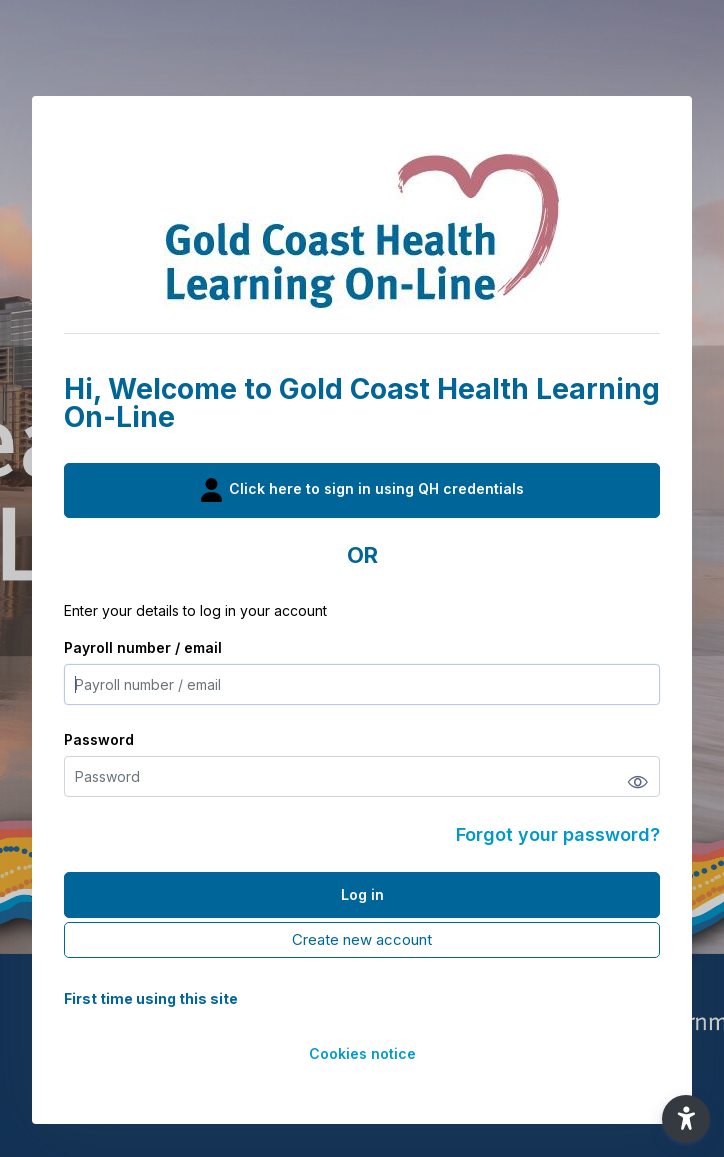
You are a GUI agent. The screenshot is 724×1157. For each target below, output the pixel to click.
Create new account (362, 939)
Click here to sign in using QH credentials (362, 490)
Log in (362, 894)
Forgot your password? (558, 834)
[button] (686, 1119)
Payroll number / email (143, 647)
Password (99, 739)
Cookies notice (362, 1053)
